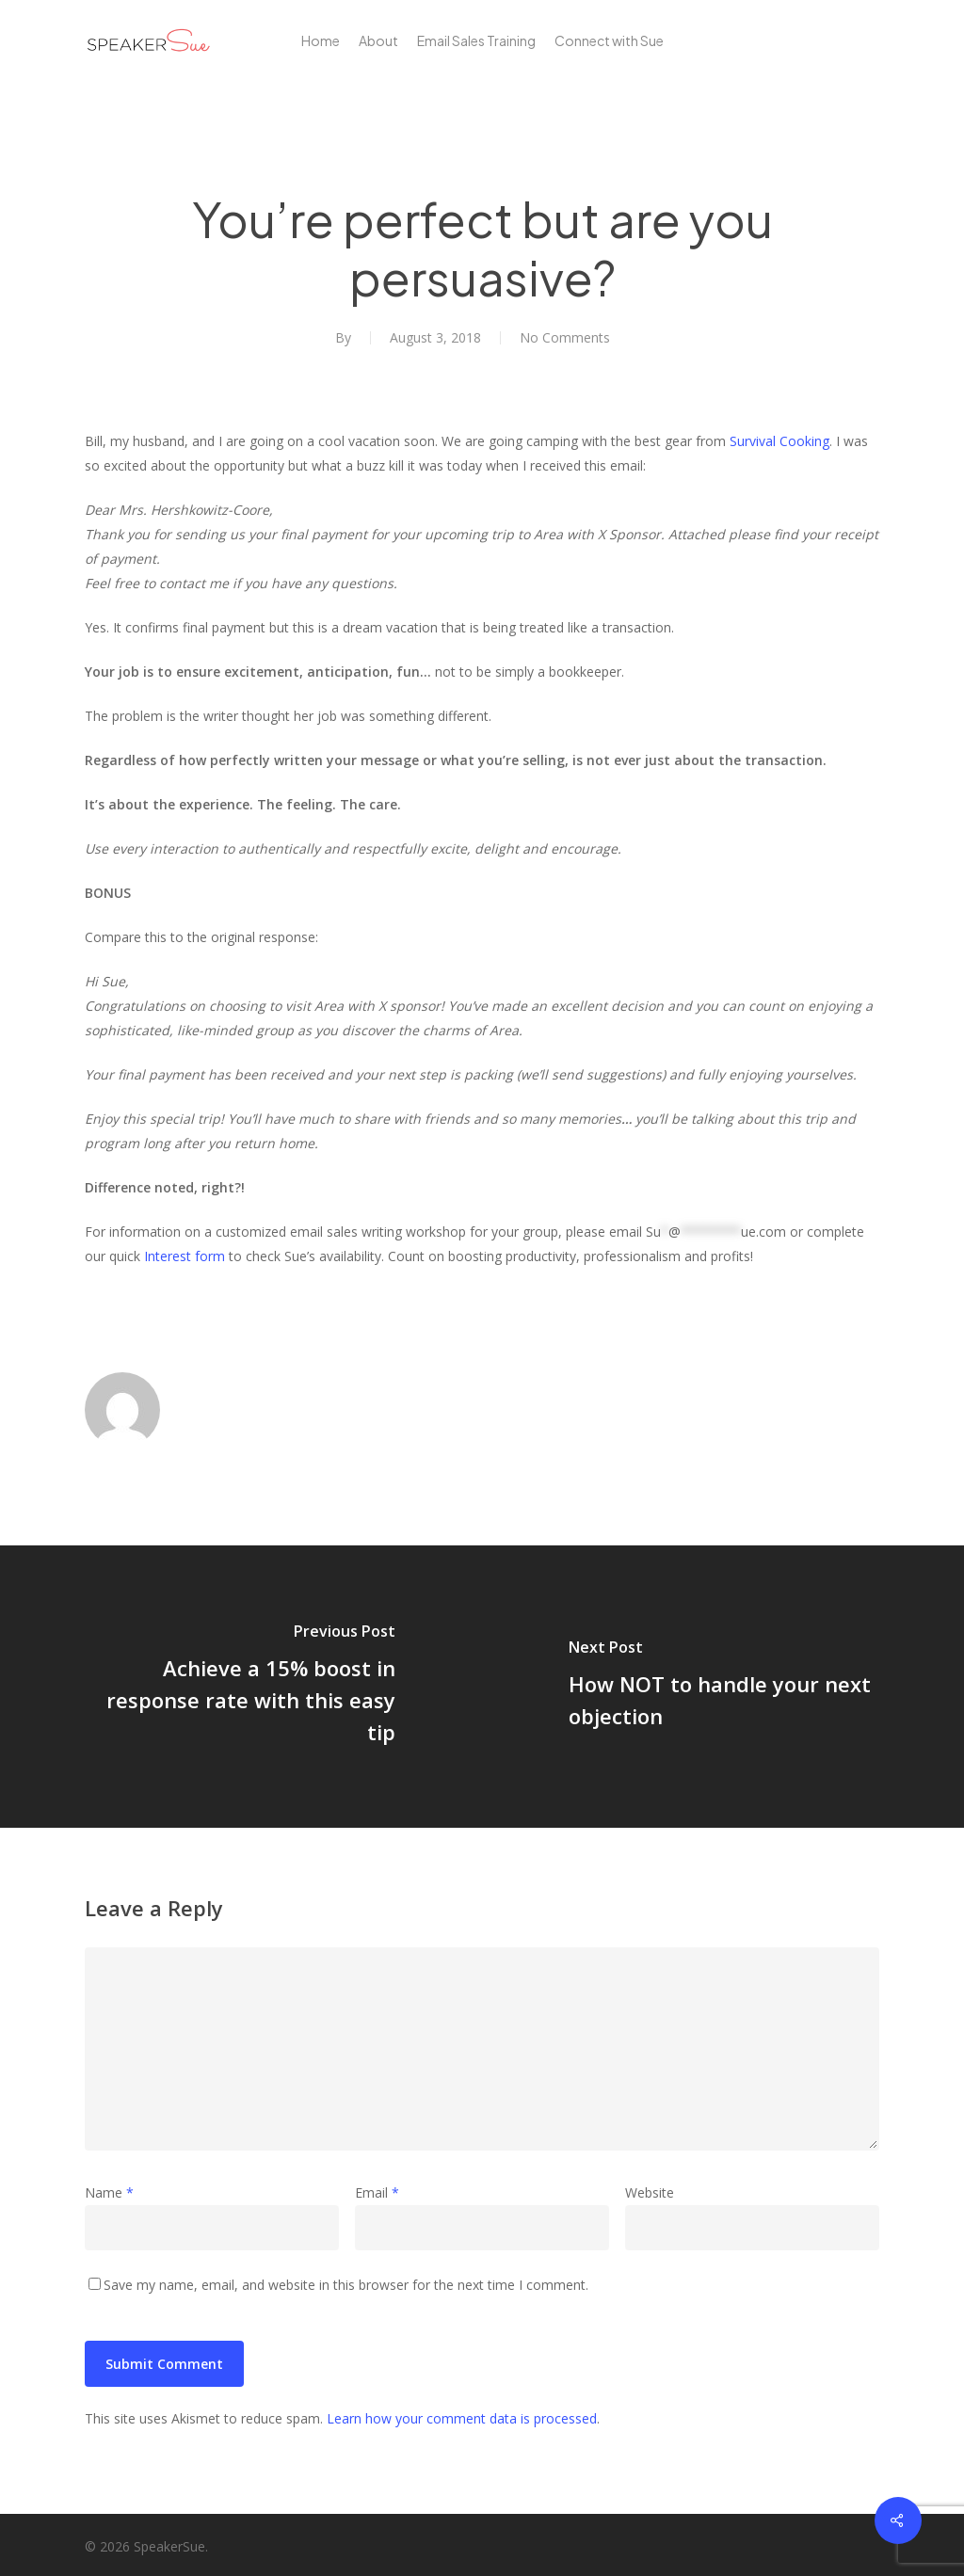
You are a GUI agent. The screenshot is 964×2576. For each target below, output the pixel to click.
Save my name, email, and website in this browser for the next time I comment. (346, 2285)
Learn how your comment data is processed (462, 2418)
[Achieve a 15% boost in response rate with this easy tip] (241, 1686)
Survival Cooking (779, 441)
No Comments (565, 337)
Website (649, 2192)
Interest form (184, 1256)
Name (109, 2192)
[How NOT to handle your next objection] (723, 1686)
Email (377, 2192)
